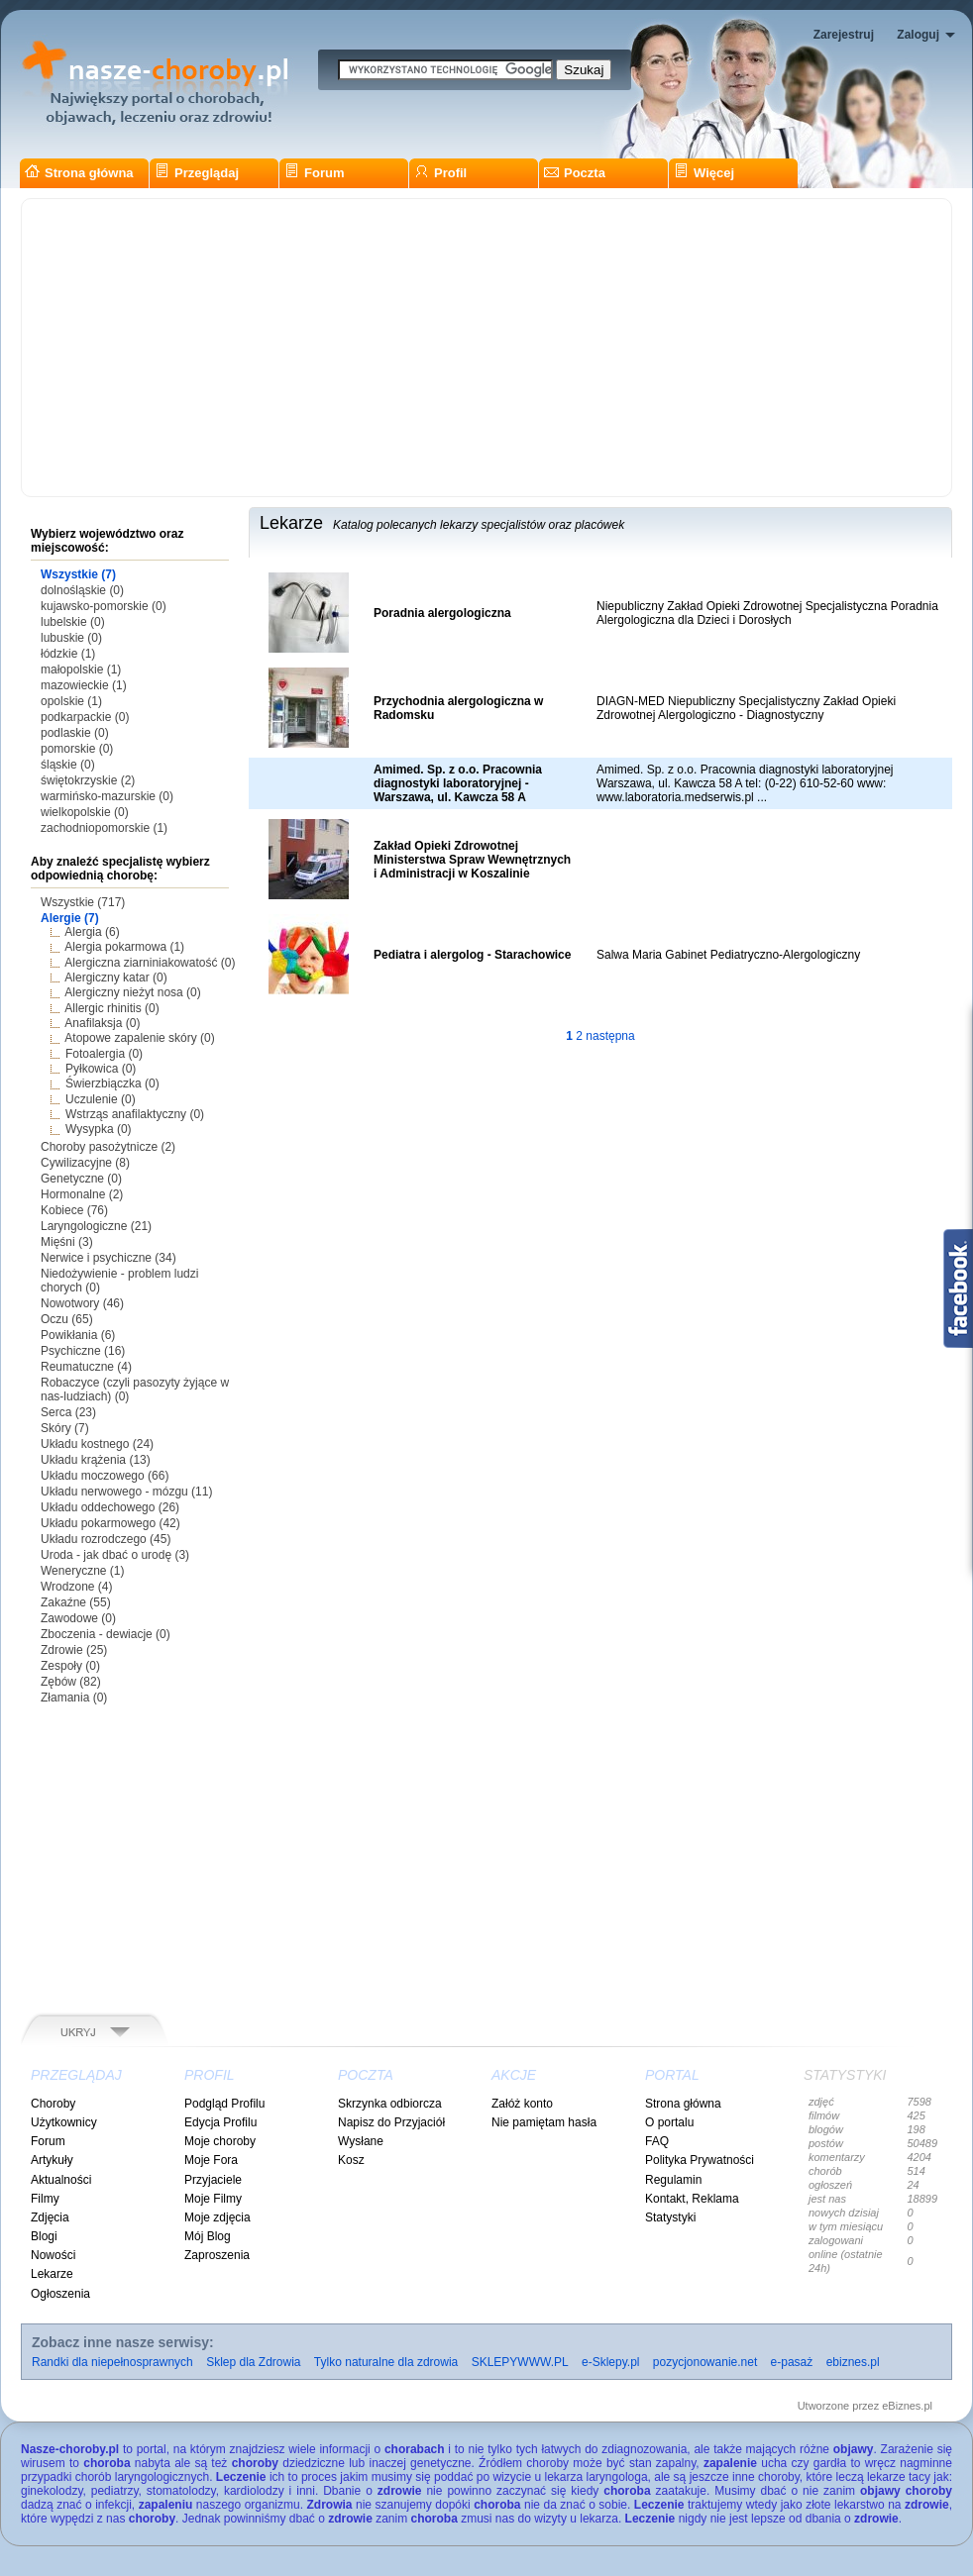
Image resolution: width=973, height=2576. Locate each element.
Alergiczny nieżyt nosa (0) (132, 992)
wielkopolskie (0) (85, 812)
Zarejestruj (843, 35)
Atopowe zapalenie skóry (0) (139, 1038)
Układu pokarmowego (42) (110, 1523)
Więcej (704, 172)
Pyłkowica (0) (100, 1069)
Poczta (574, 172)
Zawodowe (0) (78, 1618)
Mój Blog (207, 2236)
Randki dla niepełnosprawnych (112, 2362)
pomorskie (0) (77, 749)
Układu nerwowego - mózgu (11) (126, 1491)
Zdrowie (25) (74, 1650)
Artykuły (52, 2160)
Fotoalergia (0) (104, 1054)
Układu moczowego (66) (104, 1476)
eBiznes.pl (907, 2406)
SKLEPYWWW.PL (520, 2362)
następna (610, 1036)
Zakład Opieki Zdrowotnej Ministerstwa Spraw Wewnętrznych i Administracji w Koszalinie (472, 859)
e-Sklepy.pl (610, 2362)
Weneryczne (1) (82, 1571)
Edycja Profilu (220, 2122)
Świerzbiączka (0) (112, 1083)
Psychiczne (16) (83, 1351)
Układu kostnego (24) (97, 1444)
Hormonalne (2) (82, 1194)
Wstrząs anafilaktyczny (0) (134, 1114)
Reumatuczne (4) (86, 1367)
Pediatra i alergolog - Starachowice (472, 955)
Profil (440, 172)
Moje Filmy (213, 2199)
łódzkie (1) (68, 654)
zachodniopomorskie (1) (104, 828)
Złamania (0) (74, 1697)
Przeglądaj (197, 172)
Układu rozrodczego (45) (105, 1539)
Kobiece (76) (74, 1210)
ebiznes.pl (853, 2362)
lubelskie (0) (73, 622)
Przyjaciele (213, 2180)
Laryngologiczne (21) (96, 1226)
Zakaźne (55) (76, 1602)
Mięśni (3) (67, 1242)
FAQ (657, 2141)
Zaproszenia (217, 2255)
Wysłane (360, 2141)
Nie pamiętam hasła (543, 2122)
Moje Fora (211, 2160)
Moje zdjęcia (217, 2217)
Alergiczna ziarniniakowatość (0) (149, 963)
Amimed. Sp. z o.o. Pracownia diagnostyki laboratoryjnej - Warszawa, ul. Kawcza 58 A (458, 783)
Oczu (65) (67, 1319)
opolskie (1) (71, 701)
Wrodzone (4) (76, 1587)
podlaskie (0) (75, 733)
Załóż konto (522, 2104)
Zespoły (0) (70, 1666)
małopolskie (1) (81, 669)
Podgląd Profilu (224, 2104)
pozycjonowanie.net (705, 2362)
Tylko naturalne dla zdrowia (386, 2362)
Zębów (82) (71, 1682)
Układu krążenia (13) (96, 1460)
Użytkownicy (64, 2122)
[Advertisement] (486, 347)
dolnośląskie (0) (82, 590)
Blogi (44, 2236)
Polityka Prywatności (699, 2160)
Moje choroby (220, 2141)
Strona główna (79, 172)
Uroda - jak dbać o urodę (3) (115, 1555)
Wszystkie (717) (83, 902)
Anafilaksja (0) (102, 1023)
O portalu (669, 2122)
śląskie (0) (68, 765)
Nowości (53, 2255)
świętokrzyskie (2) (88, 780)
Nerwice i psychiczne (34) (108, 1258)
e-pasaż (792, 2362)
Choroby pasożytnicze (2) (108, 1147)
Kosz (351, 2160)
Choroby (53, 2104)
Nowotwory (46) (82, 1303)
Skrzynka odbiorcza (390, 2104)
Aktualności (61, 2180)
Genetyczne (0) (81, 1178)
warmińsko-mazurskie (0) (107, 796)
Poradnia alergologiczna (442, 613)
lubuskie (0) (71, 638)
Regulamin (673, 2180)
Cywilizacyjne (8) (85, 1163)
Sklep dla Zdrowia (253, 2362)
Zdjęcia (50, 2217)
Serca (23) (68, 1412)
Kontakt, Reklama (692, 2199)
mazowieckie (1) (84, 685)
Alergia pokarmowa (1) (124, 947)
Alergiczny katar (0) (115, 977)
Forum (314, 172)
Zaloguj (918, 35)
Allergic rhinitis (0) (111, 1008)
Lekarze (52, 2274)
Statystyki (670, 2217)
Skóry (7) (65, 1428)
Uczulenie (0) (100, 1099)
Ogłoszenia (60, 2294)
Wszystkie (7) (78, 574)
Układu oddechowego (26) (110, 1507)
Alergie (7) (70, 918)
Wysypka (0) (98, 1129)
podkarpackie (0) (85, 717)
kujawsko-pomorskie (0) (103, 606)
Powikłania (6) (78, 1335)
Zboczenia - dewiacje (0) (105, 1634)
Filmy (45, 2199)
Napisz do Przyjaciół (391, 2122)
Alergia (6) (91, 932)
